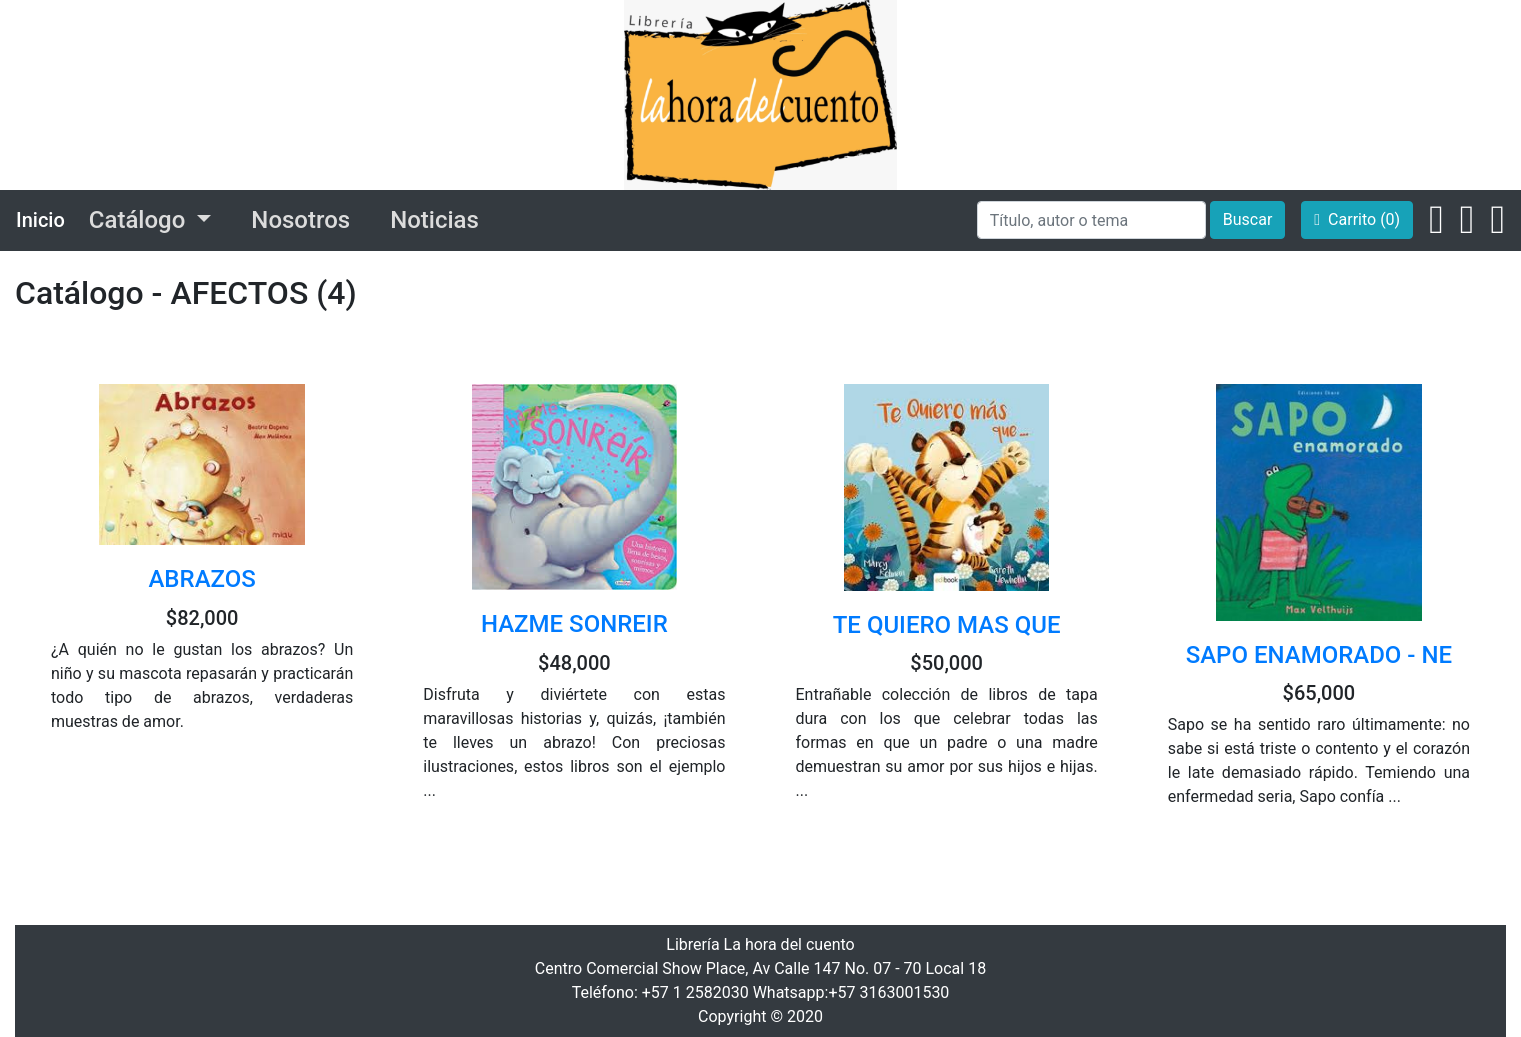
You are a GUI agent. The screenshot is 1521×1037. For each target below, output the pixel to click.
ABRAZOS (201, 579)
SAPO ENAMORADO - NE (1319, 655)
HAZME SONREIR (574, 624)
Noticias (434, 220)
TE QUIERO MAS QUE (947, 625)
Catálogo (140, 220)
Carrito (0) (1357, 219)
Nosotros (300, 220)
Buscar (1248, 219)
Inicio (40, 220)
